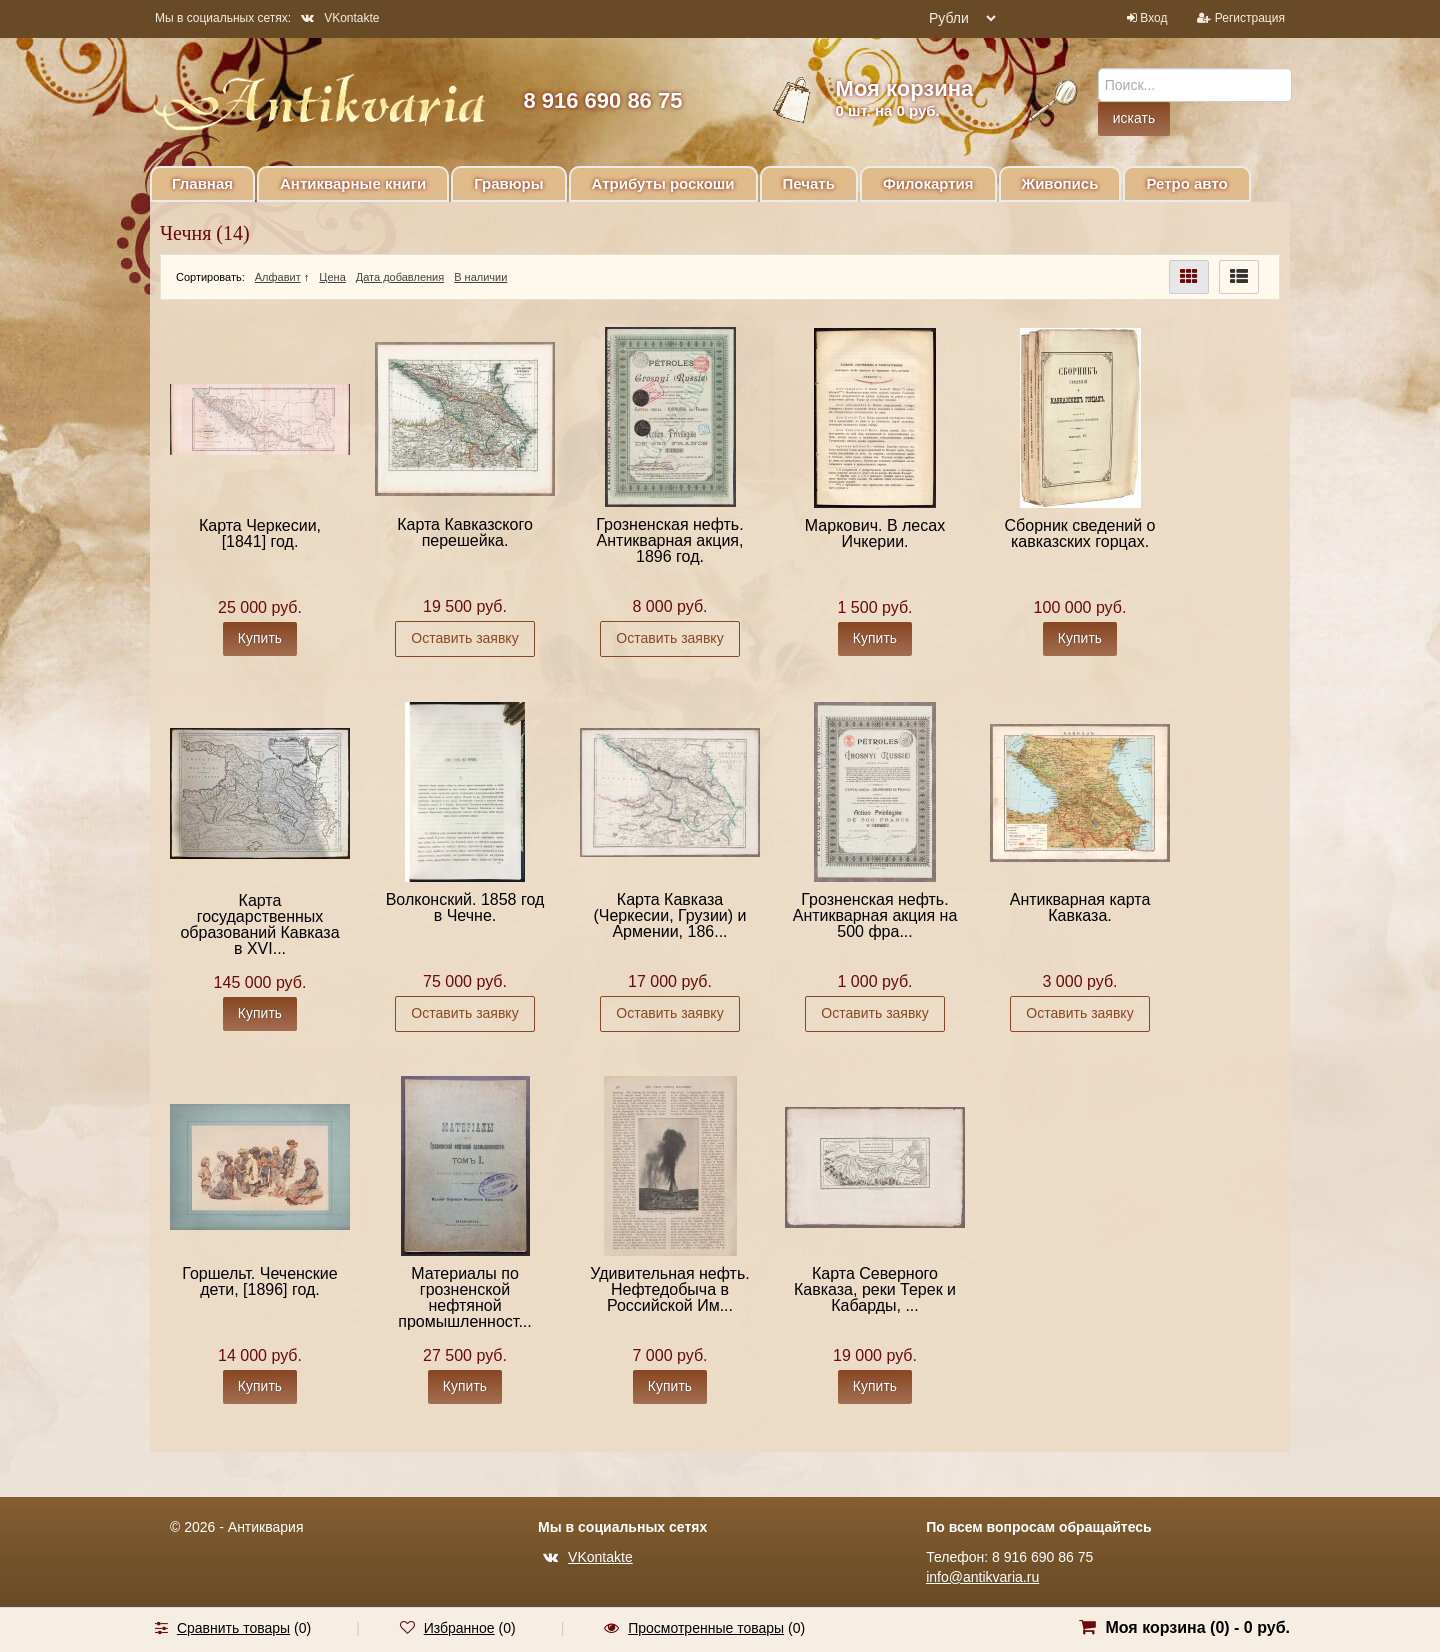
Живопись (1060, 183)
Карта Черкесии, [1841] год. (260, 533)
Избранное (459, 1628)
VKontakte (340, 18)
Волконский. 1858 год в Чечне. (465, 907)
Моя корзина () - (1197, 1627)
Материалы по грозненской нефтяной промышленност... (465, 1297)
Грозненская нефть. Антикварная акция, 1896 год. (669, 540)
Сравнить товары (233, 1628)
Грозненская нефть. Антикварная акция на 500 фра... (875, 915)
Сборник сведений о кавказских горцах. (1080, 533)
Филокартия (928, 183)
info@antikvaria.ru (982, 1577)
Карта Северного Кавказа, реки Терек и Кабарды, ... (875, 1289)
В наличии (480, 277)
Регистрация (1250, 18)
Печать (809, 183)
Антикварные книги (353, 183)
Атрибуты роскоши (663, 183)
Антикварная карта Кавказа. (1080, 907)
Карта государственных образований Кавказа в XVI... (259, 924)
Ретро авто (1186, 183)
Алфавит (278, 277)
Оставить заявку (464, 638)
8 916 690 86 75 (602, 100)
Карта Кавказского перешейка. (465, 532)
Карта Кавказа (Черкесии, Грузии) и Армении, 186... (669, 915)
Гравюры (508, 183)
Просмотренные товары (706, 1628)
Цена (332, 277)
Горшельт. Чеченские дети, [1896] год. (259, 1281)
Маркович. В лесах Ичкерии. (875, 533)
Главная (202, 183)
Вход (1153, 18)
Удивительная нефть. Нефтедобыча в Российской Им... (669, 1289)
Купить (260, 638)
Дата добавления (400, 277)
